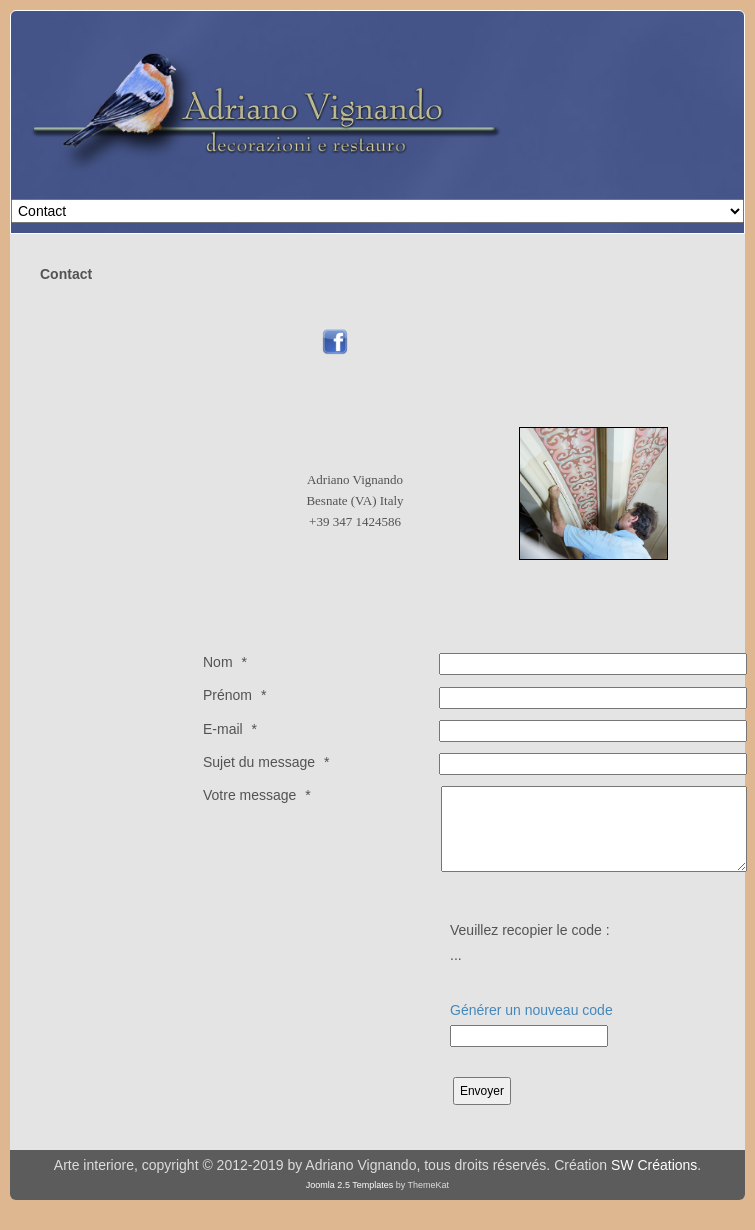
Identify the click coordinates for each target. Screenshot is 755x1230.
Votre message (249, 795)
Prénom (227, 695)
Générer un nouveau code (531, 1010)
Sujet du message (259, 762)
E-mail (223, 729)
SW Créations (654, 1165)
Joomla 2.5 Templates (349, 1185)
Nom (218, 662)
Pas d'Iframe (562, 279)
